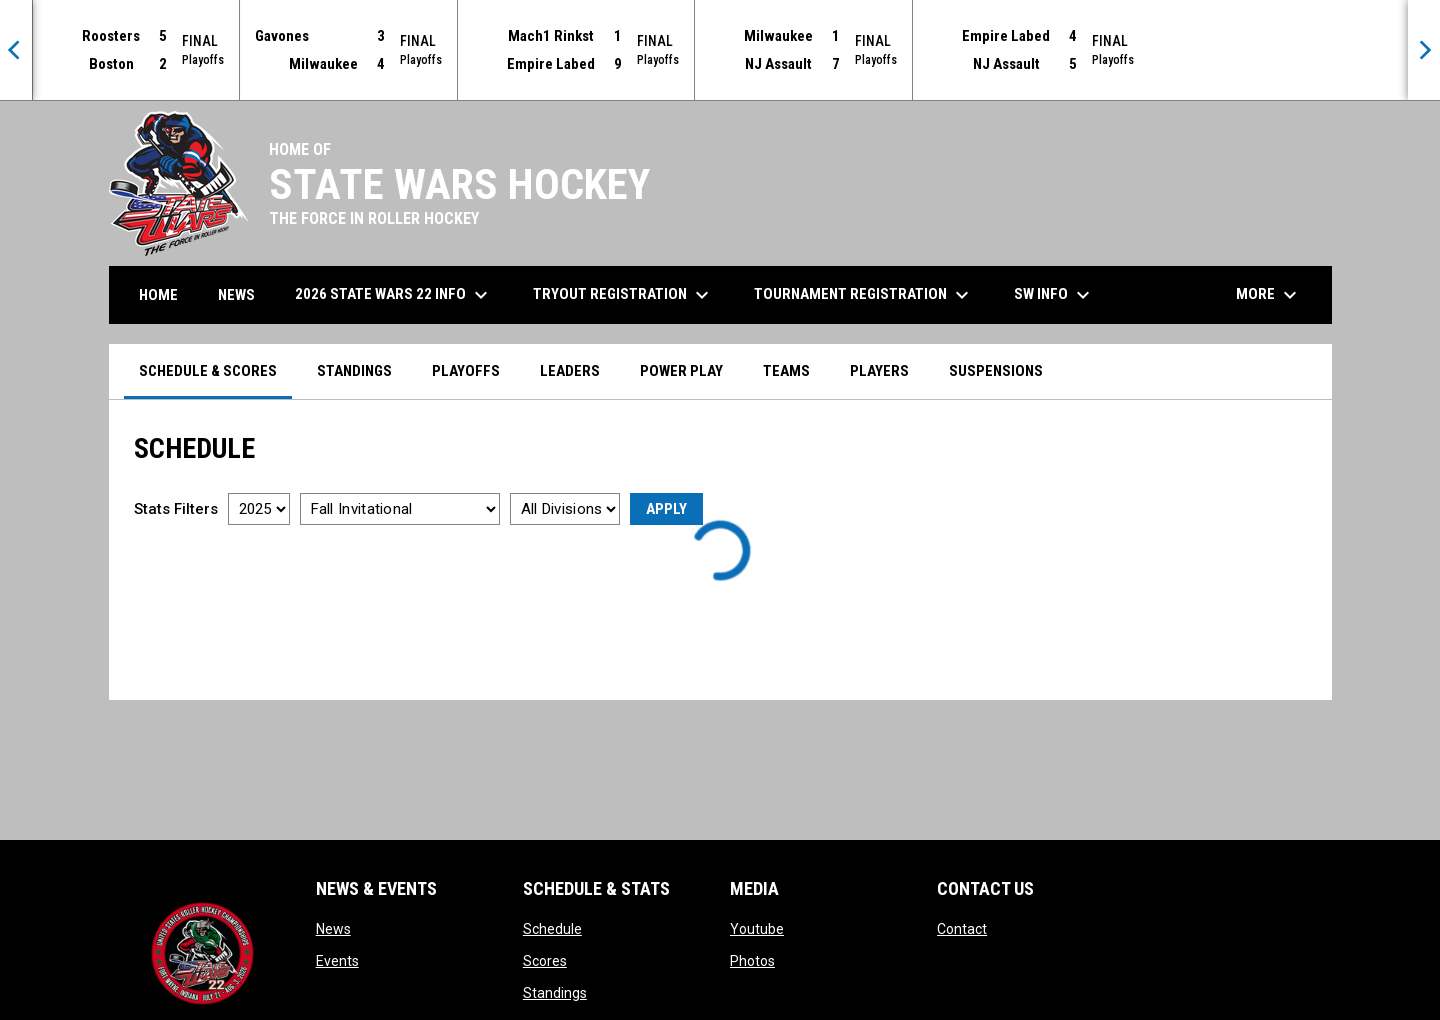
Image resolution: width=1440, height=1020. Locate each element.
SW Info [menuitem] (1054, 295)
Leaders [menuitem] (570, 371)
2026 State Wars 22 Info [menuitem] (394, 295)
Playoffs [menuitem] (466, 371)
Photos (752, 961)
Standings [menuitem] (354, 371)
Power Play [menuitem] (681, 371)
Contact (962, 929)
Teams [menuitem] (786, 371)
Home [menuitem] (158, 295)
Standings (555, 993)
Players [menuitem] (879, 371)
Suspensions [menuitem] (996, 371)
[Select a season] (259, 509)
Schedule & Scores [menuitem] (208, 371)
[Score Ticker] (720, 50)
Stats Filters (176, 509)
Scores (545, 961)
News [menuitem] (236, 295)
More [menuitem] (1269, 295)
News (333, 929)
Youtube (757, 929)
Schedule (552, 929)
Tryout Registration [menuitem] (623, 295)
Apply (666, 509)
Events (337, 961)
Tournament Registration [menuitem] (864, 295)
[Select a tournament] (400, 509)
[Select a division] (565, 509)
